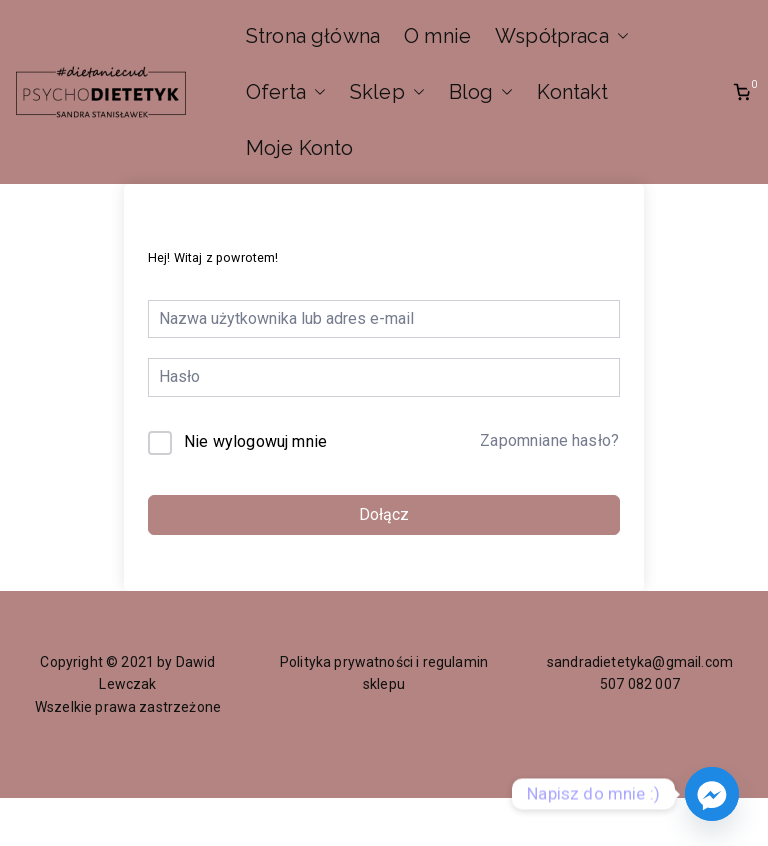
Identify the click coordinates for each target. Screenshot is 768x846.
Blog (481, 92)
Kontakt (572, 92)
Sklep (387, 92)
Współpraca (562, 36)
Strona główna (313, 36)
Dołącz (384, 514)
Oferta (286, 92)
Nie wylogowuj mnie (255, 441)
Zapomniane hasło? (549, 440)
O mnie (437, 36)
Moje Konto (300, 148)
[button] (619, 36)
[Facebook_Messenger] (712, 794)
